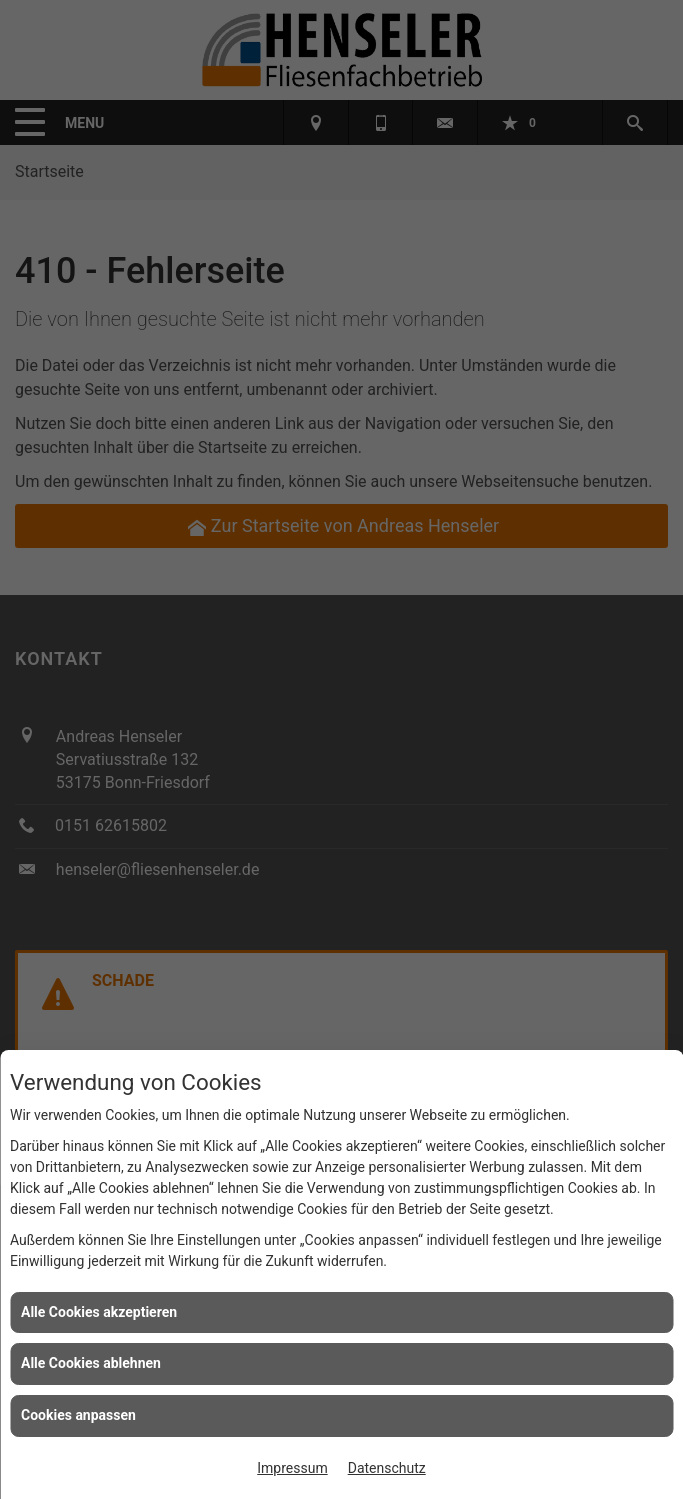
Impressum (292, 1468)
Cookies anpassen (78, 1415)
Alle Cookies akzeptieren (99, 1312)
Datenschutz (387, 1468)
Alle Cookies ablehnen (91, 1363)
